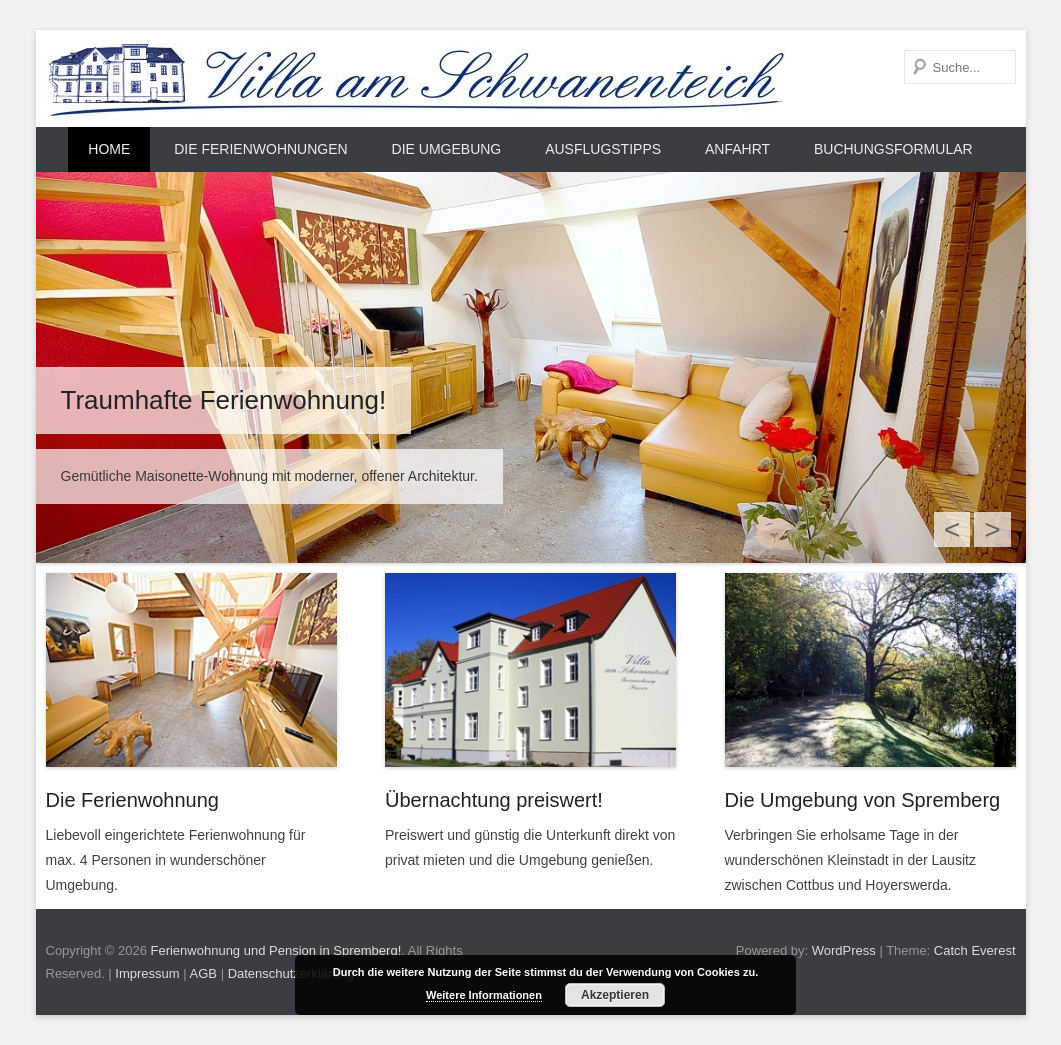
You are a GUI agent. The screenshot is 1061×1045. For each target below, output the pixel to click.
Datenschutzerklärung (291, 973)
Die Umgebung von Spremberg (863, 800)
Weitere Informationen (484, 995)
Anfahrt (737, 149)
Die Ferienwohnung (132, 800)
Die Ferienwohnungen (260, 149)
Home (109, 149)
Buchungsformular (893, 149)
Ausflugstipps (603, 149)
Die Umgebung (447, 149)
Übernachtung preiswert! (494, 800)
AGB (203, 973)
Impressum (147, 973)
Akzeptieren (615, 995)
